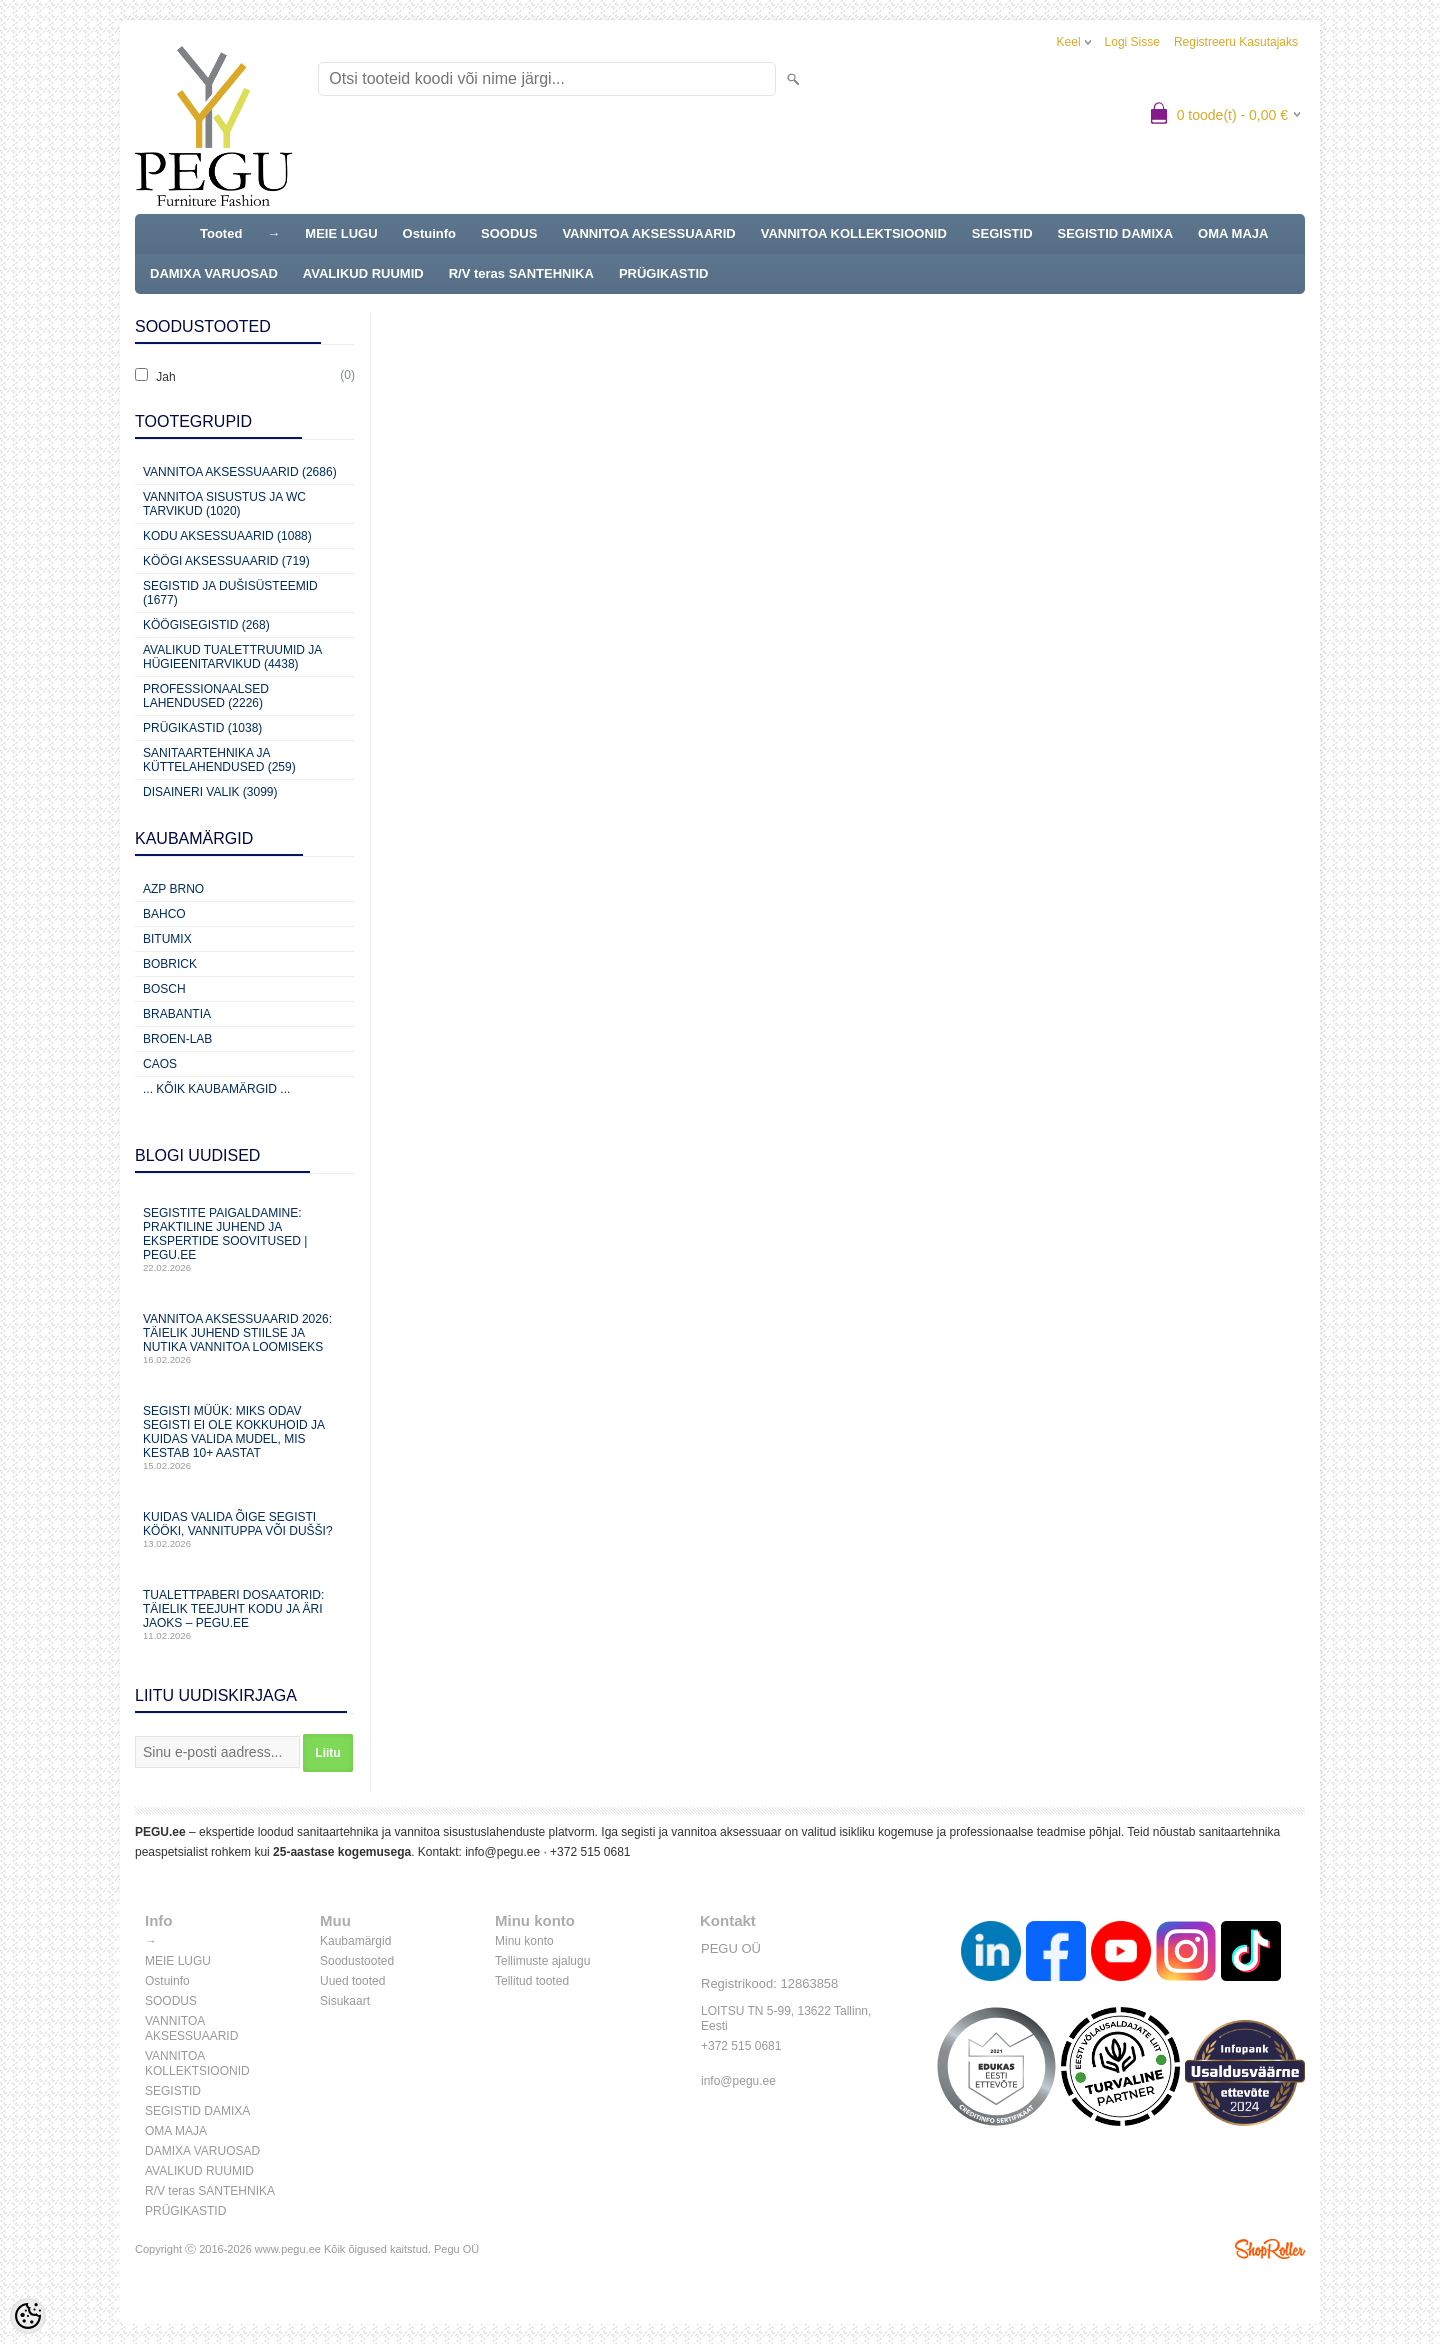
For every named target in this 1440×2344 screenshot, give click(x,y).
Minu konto (524, 1941)
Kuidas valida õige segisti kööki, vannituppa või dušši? (245, 1529)
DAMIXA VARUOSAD (214, 273)
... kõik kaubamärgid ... (216, 1089)
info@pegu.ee (502, 1852)
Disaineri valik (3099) (210, 792)
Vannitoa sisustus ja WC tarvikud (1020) (224, 504)
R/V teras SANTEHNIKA (521, 273)
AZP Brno (173, 889)
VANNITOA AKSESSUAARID (648, 233)
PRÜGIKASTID (664, 273)
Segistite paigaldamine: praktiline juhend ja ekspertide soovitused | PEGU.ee (245, 1239)
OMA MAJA (1233, 233)
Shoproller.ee (1270, 2249)
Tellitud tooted (532, 1981)
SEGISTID (1002, 233)
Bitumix (167, 939)
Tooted (221, 233)
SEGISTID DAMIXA (1116, 233)
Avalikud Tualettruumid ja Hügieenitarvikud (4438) (232, 657)
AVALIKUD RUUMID (363, 273)
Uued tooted (352, 1981)
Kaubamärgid (355, 1941)
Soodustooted (357, 1961)
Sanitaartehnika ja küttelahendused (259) (219, 760)
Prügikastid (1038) (202, 728)
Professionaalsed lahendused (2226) (206, 696)
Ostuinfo (429, 233)
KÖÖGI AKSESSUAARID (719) (226, 561)
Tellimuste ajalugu (542, 1961)
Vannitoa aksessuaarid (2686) (240, 472)
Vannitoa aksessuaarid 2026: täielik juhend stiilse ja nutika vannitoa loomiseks (245, 1338)
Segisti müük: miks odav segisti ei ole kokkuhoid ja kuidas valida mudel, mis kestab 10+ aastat (245, 1437)
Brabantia (177, 1014)
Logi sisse (1132, 42)
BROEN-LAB (177, 1039)
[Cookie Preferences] (28, 2316)
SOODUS (509, 233)
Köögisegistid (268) (206, 625)
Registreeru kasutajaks (1236, 42)
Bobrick (170, 964)
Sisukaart (345, 2001)
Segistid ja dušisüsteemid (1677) (230, 593)
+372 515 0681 (590, 1852)
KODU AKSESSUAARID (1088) (227, 536)
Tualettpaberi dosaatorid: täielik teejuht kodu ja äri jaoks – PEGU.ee (245, 1614)
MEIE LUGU (341, 233)
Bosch (164, 989)
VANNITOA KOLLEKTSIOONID (854, 233)
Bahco (164, 914)
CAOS (160, 1064)
